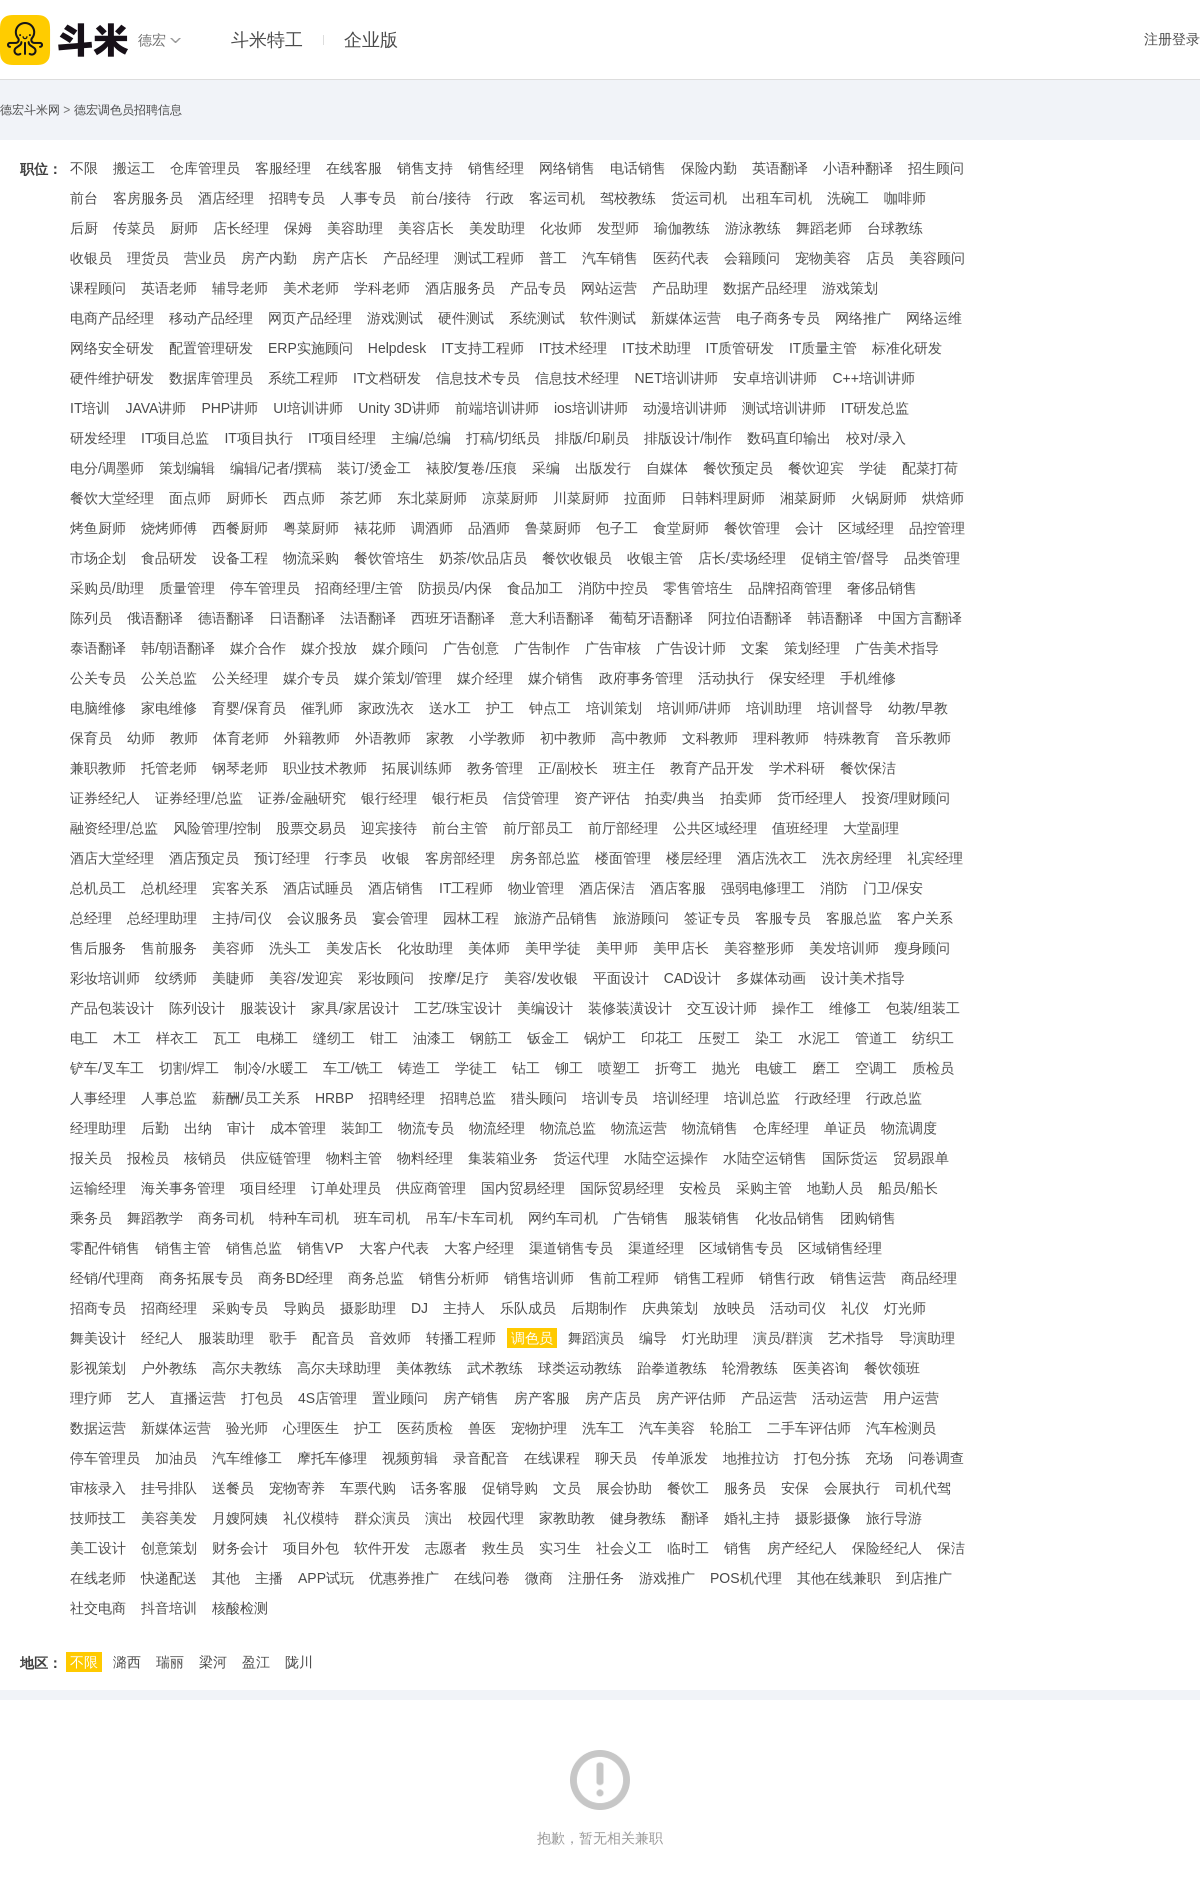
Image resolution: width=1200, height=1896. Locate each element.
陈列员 (91, 618)
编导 (653, 1338)
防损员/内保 (455, 588)
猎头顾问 (539, 1098)
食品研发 (169, 558)
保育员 (91, 738)
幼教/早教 (918, 708)
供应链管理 (276, 1158)
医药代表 (681, 258)
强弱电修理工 (763, 888)
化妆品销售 (790, 1218)
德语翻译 (226, 618)
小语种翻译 (858, 168)
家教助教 (567, 1518)
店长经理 (241, 228)
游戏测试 (395, 318)
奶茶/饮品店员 (483, 558)
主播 (269, 1578)
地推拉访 (751, 1458)
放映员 (734, 1308)
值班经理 (800, 828)
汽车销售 (610, 258)
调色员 (532, 1338)
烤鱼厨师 (98, 528)
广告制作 (542, 648)
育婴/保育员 (249, 708)
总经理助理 (162, 918)
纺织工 (933, 1038)
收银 (396, 858)
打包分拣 (822, 1458)
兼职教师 (98, 768)
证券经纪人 (105, 798)
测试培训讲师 (784, 408)
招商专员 (98, 1308)
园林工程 (471, 918)
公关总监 (169, 678)
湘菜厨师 (808, 498)
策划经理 (812, 648)
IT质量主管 (823, 348)
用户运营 (911, 1398)
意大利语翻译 (552, 618)
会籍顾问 (752, 258)
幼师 (141, 738)
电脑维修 (98, 708)
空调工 (876, 1068)
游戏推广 (667, 1578)
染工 (769, 1038)
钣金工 (548, 1038)
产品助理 (680, 288)
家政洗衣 (386, 708)
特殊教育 (852, 738)
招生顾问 (936, 168)
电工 (84, 1038)
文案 (755, 648)
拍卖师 (741, 798)
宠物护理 (539, 1428)
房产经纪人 (802, 1548)
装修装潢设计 (630, 1008)
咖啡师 (905, 198)
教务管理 (495, 768)
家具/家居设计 (355, 1008)
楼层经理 (694, 858)
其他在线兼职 (839, 1578)
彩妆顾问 (386, 978)
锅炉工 (605, 1038)
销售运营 (858, 1278)
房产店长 (340, 258)
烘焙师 (943, 498)
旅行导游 (894, 1518)
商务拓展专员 (201, 1278)
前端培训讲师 (497, 408)
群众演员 (382, 1518)
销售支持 (425, 168)
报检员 (148, 1158)
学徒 (873, 468)
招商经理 (169, 1308)
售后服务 (98, 948)
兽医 (482, 1428)
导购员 (304, 1308)
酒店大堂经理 (112, 858)
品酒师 (489, 528)
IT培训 (90, 408)
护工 (500, 708)
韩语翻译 (835, 618)
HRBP (334, 1098)
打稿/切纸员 (503, 438)
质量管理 (187, 588)
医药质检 (425, 1428)
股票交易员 (311, 828)
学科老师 (382, 288)
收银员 (91, 258)
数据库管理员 (211, 378)
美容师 (233, 948)
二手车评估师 (809, 1428)
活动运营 (840, 1398)
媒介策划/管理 (398, 678)
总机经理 (169, 888)
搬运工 (134, 168)
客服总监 (854, 918)
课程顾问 (98, 288)
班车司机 (382, 1218)
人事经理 (98, 1098)
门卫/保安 (893, 888)
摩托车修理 (332, 1458)
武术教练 (495, 1368)
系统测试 (537, 318)
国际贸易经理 (622, 1188)
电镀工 (776, 1068)
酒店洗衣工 (772, 858)
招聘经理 (397, 1098)
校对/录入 (876, 438)
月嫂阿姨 (240, 1518)
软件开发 (382, 1548)
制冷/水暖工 (271, 1068)
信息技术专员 (478, 378)
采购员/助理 (107, 588)
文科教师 (710, 738)
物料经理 (425, 1158)
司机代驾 (923, 1488)
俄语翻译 (155, 618)
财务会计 (240, 1548)
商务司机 (226, 1218)
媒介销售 (556, 678)
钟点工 (550, 708)
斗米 (64, 40)
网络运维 (934, 318)
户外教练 (169, 1368)
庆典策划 (670, 1308)
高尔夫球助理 (339, 1368)
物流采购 (311, 558)
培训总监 (752, 1098)
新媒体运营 (686, 318)
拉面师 (645, 498)
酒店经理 (226, 198)
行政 (500, 198)
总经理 (91, 918)
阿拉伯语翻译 (750, 618)
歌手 (283, 1338)
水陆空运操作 (666, 1158)
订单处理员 (346, 1188)
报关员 (91, 1158)
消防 (834, 888)
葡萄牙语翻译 (651, 618)
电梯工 (277, 1038)
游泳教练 (753, 228)
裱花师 (375, 528)
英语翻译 (780, 168)
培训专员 (610, 1098)
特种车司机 (304, 1218)
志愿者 (446, 1548)
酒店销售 (396, 888)
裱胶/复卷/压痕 (472, 468)
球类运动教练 (580, 1368)
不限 (84, 168)
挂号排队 (169, 1488)
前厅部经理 (623, 828)
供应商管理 (431, 1188)
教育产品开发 (712, 768)
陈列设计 (197, 1008)
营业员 (205, 258)
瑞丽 (170, 1662)
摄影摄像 (823, 1518)
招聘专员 (297, 198)
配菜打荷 (930, 468)
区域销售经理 (840, 1248)
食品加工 (535, 588)
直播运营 (198, 1398)
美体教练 (424, 1368)
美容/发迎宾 (306, 978)
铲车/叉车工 (107, 1068)
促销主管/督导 (845, 558)
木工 (127, 1038)
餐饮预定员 (738, 468)
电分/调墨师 (107, 468)
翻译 (695, 1518)
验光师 (247, 1428)
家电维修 (169, 708)
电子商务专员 (778, 318)
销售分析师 (454, 1278)
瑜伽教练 (682, 228)
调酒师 (432, 528)
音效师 (390, 1338)
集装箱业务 (503, 1158)
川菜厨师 (581, 498)
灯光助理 (710, 1338)
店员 (880, 258)
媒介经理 (485, 678)
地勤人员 (835, 1188)
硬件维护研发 (112, 378)
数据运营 (98, 1428)
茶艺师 (361, 498)
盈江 (256, 1662)
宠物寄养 (297, 1488)
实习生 (560, 1548)
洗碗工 (848, 198)
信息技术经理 (577, 378)
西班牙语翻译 (453, 618)
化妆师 (561, 228)
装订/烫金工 (374, 468)
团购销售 (868, 1218)
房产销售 (471, 1398)
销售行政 (787, 1278)
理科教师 (781, 738)
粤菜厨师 (311, 528)
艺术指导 (856, 1338)
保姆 (298, 228)
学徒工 (476, 1068)
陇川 (299, 1662)
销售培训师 (539, 1278)
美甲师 (617, 948)
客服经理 (283, 168)
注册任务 (596, 1578)
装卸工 (362, 1128)
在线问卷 (482, 1578)
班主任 (634, 768)
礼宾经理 (935, 858)
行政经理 (823, 1098)
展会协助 (624, 1488)
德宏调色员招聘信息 (128, 110)
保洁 (951, 1548)
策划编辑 (187, 468)
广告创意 (471, 648)
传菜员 (134, 228)
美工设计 (98, 1548)
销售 (738, 1548)
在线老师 (98, 1578)
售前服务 (169, 948)
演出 (439, 1518)
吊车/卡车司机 (469, 1218)
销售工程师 (709, 1278)
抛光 (726, 1068)
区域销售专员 (741, 1248)
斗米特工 (267, 40)
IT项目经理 (342, 438)
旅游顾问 (641, 918)
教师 (184, 738)
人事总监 (169, 1098)
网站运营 (609, 288)
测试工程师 (489, 258)
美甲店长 (681, 948)
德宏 (152, 40)
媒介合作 (258, 648)
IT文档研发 (387, 378)
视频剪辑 (410, 1458)
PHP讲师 (229, 408)
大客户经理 (479, 1248)
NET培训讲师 (676, 378)
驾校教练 (628, 198)
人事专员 (368, 198)
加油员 (176, 1458)
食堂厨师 (681, 528)
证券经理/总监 (199, 798)
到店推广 (924, 1578)
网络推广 (863, 318)
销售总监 (254, 1248)
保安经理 (797, 678)
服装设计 (268, 1008)
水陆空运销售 (765, 1158)
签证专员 (712, 918)
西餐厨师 (240, 528)
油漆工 (434, 1038)
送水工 (450, 708)
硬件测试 (466, 318)
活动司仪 (798, 1308)
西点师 (304, 498)
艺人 (141, 1398)
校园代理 (496, 1518)
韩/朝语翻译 (178, 648)
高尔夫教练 (247, 1368)
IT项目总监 (175, 438)
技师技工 (98, 1518)
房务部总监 (545, 858)
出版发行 (603, 468)
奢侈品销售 (882, 588)
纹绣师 (176, 978)
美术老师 (311, 288)
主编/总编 (421, 438)
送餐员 (233, 1488)
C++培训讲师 (873, 378)
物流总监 (568, 1128)
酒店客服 (678, 888)
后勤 (155, 1128)
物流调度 (909, 1128)
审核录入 (98, 1488)
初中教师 (568, 738)
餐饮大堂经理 (112, 498)
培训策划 (614, 708)
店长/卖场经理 (742, 558)
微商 (539, 1578)
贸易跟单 (921, 1158)
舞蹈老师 (824, 228)
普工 (553, 258)
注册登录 (1172, 39)
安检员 (700, 1188)
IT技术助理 (656, 348)
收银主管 (655, 558)
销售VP (320, 1248)
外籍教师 (312, 738)
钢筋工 (491, 1038)
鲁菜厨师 (553, 528)
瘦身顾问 (922, 948)
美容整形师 (759, 948)
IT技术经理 (573, 348)
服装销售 (712, 1218)
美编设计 (545, 1008)
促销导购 (510, 1488)
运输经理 (98, 1188)
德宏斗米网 (30, 110)
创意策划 (169, 1548)
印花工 (662, 1038)
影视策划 (98, 1368)
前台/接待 (441, 198)
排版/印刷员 (592, 438)
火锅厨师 (879, 498)
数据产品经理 (765, 288)
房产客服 (542, 1398)
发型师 (618, 228)
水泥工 (819, 1038)
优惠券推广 (404, 1578)
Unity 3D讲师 (399, 408)
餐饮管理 (752, 528)
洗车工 (603, 1428)
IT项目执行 (258, 438)
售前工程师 (624, 1278)
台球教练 (895, 228)
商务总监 (376, 1278)
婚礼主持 (752, 1518)
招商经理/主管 (359, 588)
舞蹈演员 (596, 1338)
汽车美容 (667, 1428)
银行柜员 (460, 798)
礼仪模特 (311, 1518)
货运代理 (581, 1158)
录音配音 (481, 1458)
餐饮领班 (892, 1368)
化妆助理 (425, 948)
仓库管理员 (205, 168)
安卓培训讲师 (775, 378)
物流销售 (710, 1128)
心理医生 (311, 1428)
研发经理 (98, 438)
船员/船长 (908, 1188)
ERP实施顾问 (310, 348)
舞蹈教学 (155, 1218)
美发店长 (354, 948)
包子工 (617, 528)
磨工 (826, 1068)
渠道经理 (656, 1248)
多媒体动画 (771, 978)
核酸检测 (240, 1608)
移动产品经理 (211, 318)
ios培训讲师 (591, 408)
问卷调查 (936, 1458)
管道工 (876, 1038)
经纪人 (162, 1338)
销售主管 (183, 1248)
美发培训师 (844, 948)
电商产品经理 (112, 318)
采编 (546, 468)
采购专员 (240, 1308)
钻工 (526, 1068)
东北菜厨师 (432, 498)
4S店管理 (327, 1398)
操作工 (793, 1008)
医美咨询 (821, 1368)
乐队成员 (528, 1308)
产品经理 (411, 258)
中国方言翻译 (920, 618)
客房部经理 (460, 858)
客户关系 (925, 918)
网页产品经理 (310, 318)
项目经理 (268, 1188)
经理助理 (98, 1128)
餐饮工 (688, 1488)
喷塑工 (619, 1068)
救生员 (503, 1548)
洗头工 (290, 948)
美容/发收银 (541, 978)
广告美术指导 (897, 648)
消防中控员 (613, 588)
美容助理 (355, 228)
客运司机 (557, 198)
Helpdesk (397, 348)
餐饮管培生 (389, 558)
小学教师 (497, 738)
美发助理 (497, 228)
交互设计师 (722, 1008)
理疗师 (91, 1398)
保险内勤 (709, 168)
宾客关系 (240, 888)
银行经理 (389, 798)
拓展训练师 (417, 768)
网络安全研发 (112, 348)
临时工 (688, 1548)
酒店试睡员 (318, 888)
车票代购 (368, 1488)
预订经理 (282, 858)
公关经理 (240, 678)
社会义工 (624, 1548)
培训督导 (845, 708)
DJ (419, 1308)
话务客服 (439, 1488)
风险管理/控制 (217, 828)
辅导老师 (240, 288)
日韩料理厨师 (723, 498)
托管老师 (169, 768)
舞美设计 (98, 1338)
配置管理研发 (211, 348)
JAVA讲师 (155, 408)
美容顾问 (937, 258)
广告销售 (641, 1218)
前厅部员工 (538, 828)
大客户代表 (394, 1248)
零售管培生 (698, 588)
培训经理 (681, 1098)
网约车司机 (563, 1218)
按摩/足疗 (459, 978)
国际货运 (850, 1158)
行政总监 (894, 1098)
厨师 (184, 228)
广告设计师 (691, 648)
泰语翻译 (98, 648)
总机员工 (98, 888)
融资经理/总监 (114, 828)
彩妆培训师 (105, 978)
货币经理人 (812, 798)
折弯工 (676, 1068)
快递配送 (169, 1578)
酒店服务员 (460, 288)
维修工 (850, 1008)
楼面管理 (623, 858)
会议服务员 (322, 918)
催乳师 (322, 708)
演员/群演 (783, 1338)
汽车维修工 (247, 1458)
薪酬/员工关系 (256, 1098)
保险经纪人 (887, 1548)
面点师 (190, 498)
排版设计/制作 (688, 438)
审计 (241, 1128)
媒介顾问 (400, 648)
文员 (567, 1488)
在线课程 (552, 1458)
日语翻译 (297, 618)
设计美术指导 (863, 978)
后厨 (84, 228)
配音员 (333, 1338)
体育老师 (241, 738)
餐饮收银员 (577, 558)
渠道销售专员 (571, 1248)
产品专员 (538, 288)
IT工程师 (466, 888)
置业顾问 (400, 1398)
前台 (84, 198)
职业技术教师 (325, 768)
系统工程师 (303, 378)
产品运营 (769, 1398)
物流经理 (497, 1128)
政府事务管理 (641, 678)
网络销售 (567, 168)
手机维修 (868, 678)
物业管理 (536, 888)
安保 (795, 1488)
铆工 (569, 1068)
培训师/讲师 (694, 708)
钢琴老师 (240, 768)
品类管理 (932, 558)
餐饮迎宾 (816, 468)
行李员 (346, 858)
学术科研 (797, 768)
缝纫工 (334, 1038)
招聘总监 (468, 1098)
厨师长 (247, 498)
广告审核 (613, 648)
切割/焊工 (189, 1068)
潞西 (127, 1662)
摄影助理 (368, 1308)
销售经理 (496, 168)
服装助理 (226, 1338)
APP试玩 (326, 1578)
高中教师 (639, 738)
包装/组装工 (923, 1008)
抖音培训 (169, 1608)
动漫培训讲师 (685, 408)
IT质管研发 (740, 348)
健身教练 (638, 1518)
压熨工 (719, 1038)
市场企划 (98, 558)
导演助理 (927, 1338)
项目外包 (311, 1548)
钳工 (384, 1038)
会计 (809, 528)
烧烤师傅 (169, 528)
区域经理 (866, 528)
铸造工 (419, 1068)
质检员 (933, 1068)
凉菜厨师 (510, 498)
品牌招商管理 (790, 588)
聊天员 (616, 1458)
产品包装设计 (112, 1008)
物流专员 (426, 1128)
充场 (879, 1458)
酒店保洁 (607, 888)
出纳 (198, 1128)
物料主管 (354, 1158)
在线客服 (354, 168)
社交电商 (98, 1608)
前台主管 (460, 828)
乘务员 (91, 1218)
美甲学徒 (553, 948)
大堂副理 (871, 828)
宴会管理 (400, 918)
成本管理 (298, 1128)
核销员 (205, 1158)
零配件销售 (105, 1248)
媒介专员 (311, 678)
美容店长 (426, 228)
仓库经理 (781, 1128)
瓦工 (227, 1038)
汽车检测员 (901, 1428)
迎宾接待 (389, 828)
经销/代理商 (107, 1278)
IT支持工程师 (482, 348)
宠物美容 (823, 258)
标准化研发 (907, 348)
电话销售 (638, 168)
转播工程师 (461, 1338)
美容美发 (169, 1518)
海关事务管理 (183, 1188)
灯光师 (905, 1308)
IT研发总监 (875, 408)
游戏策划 (850, 288)
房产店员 (613, 1398)
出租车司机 (777, 198)
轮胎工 (731, 1428)
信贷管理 (531, 798)
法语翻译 (368, 618)
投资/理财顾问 (906, 798)
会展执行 (852, 1488)
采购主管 (764, 1188)
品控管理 (937, 528)
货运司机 (699, 198)
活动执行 (726, 678)
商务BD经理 (295, 1278)
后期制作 (599, 1308)
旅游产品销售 (556, 918)
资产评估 (602, 798)
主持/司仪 (242, 918)
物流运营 (639, 1128)
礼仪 (855, 1308)
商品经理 (929, 1278)
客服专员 (783, 918)
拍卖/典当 (675, 798)
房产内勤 (269, 258)
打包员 (262, 1398)
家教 (440, 738)
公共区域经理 (715, 828)
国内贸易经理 (523, 1188)
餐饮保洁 (868, 768)
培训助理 (774, 708)
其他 (226, 1578)
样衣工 (177, 1038)
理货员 (148, 258)
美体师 (489, 948)
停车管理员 (265, 588)
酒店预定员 (204, 858)
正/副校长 (568, 768)
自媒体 (667, 468)
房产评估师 (691, 1398)
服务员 (745, 1488)
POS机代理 (746, 1578)
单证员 (845, 1128)
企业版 (371, 40)
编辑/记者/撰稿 (276, 468)
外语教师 (383, 738)
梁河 (213, 1662)
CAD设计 (693, 978)
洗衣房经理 (857, 858)
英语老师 (169, 288)
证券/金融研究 (302, 798)
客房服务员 (148, 198)
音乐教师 (923, 738)
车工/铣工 (353, 1068)
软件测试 (608, 318)
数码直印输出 (789, 438)
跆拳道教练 (672, 1368)
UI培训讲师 (308, 408)
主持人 (464, 1308)
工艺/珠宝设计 (458, 1008)
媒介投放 (329, 648)
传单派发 (680, 1458)
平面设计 (621, 978)
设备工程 (240, 558)
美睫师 (233, 978)
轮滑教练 (750, 1368)
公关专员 (98, 678)
